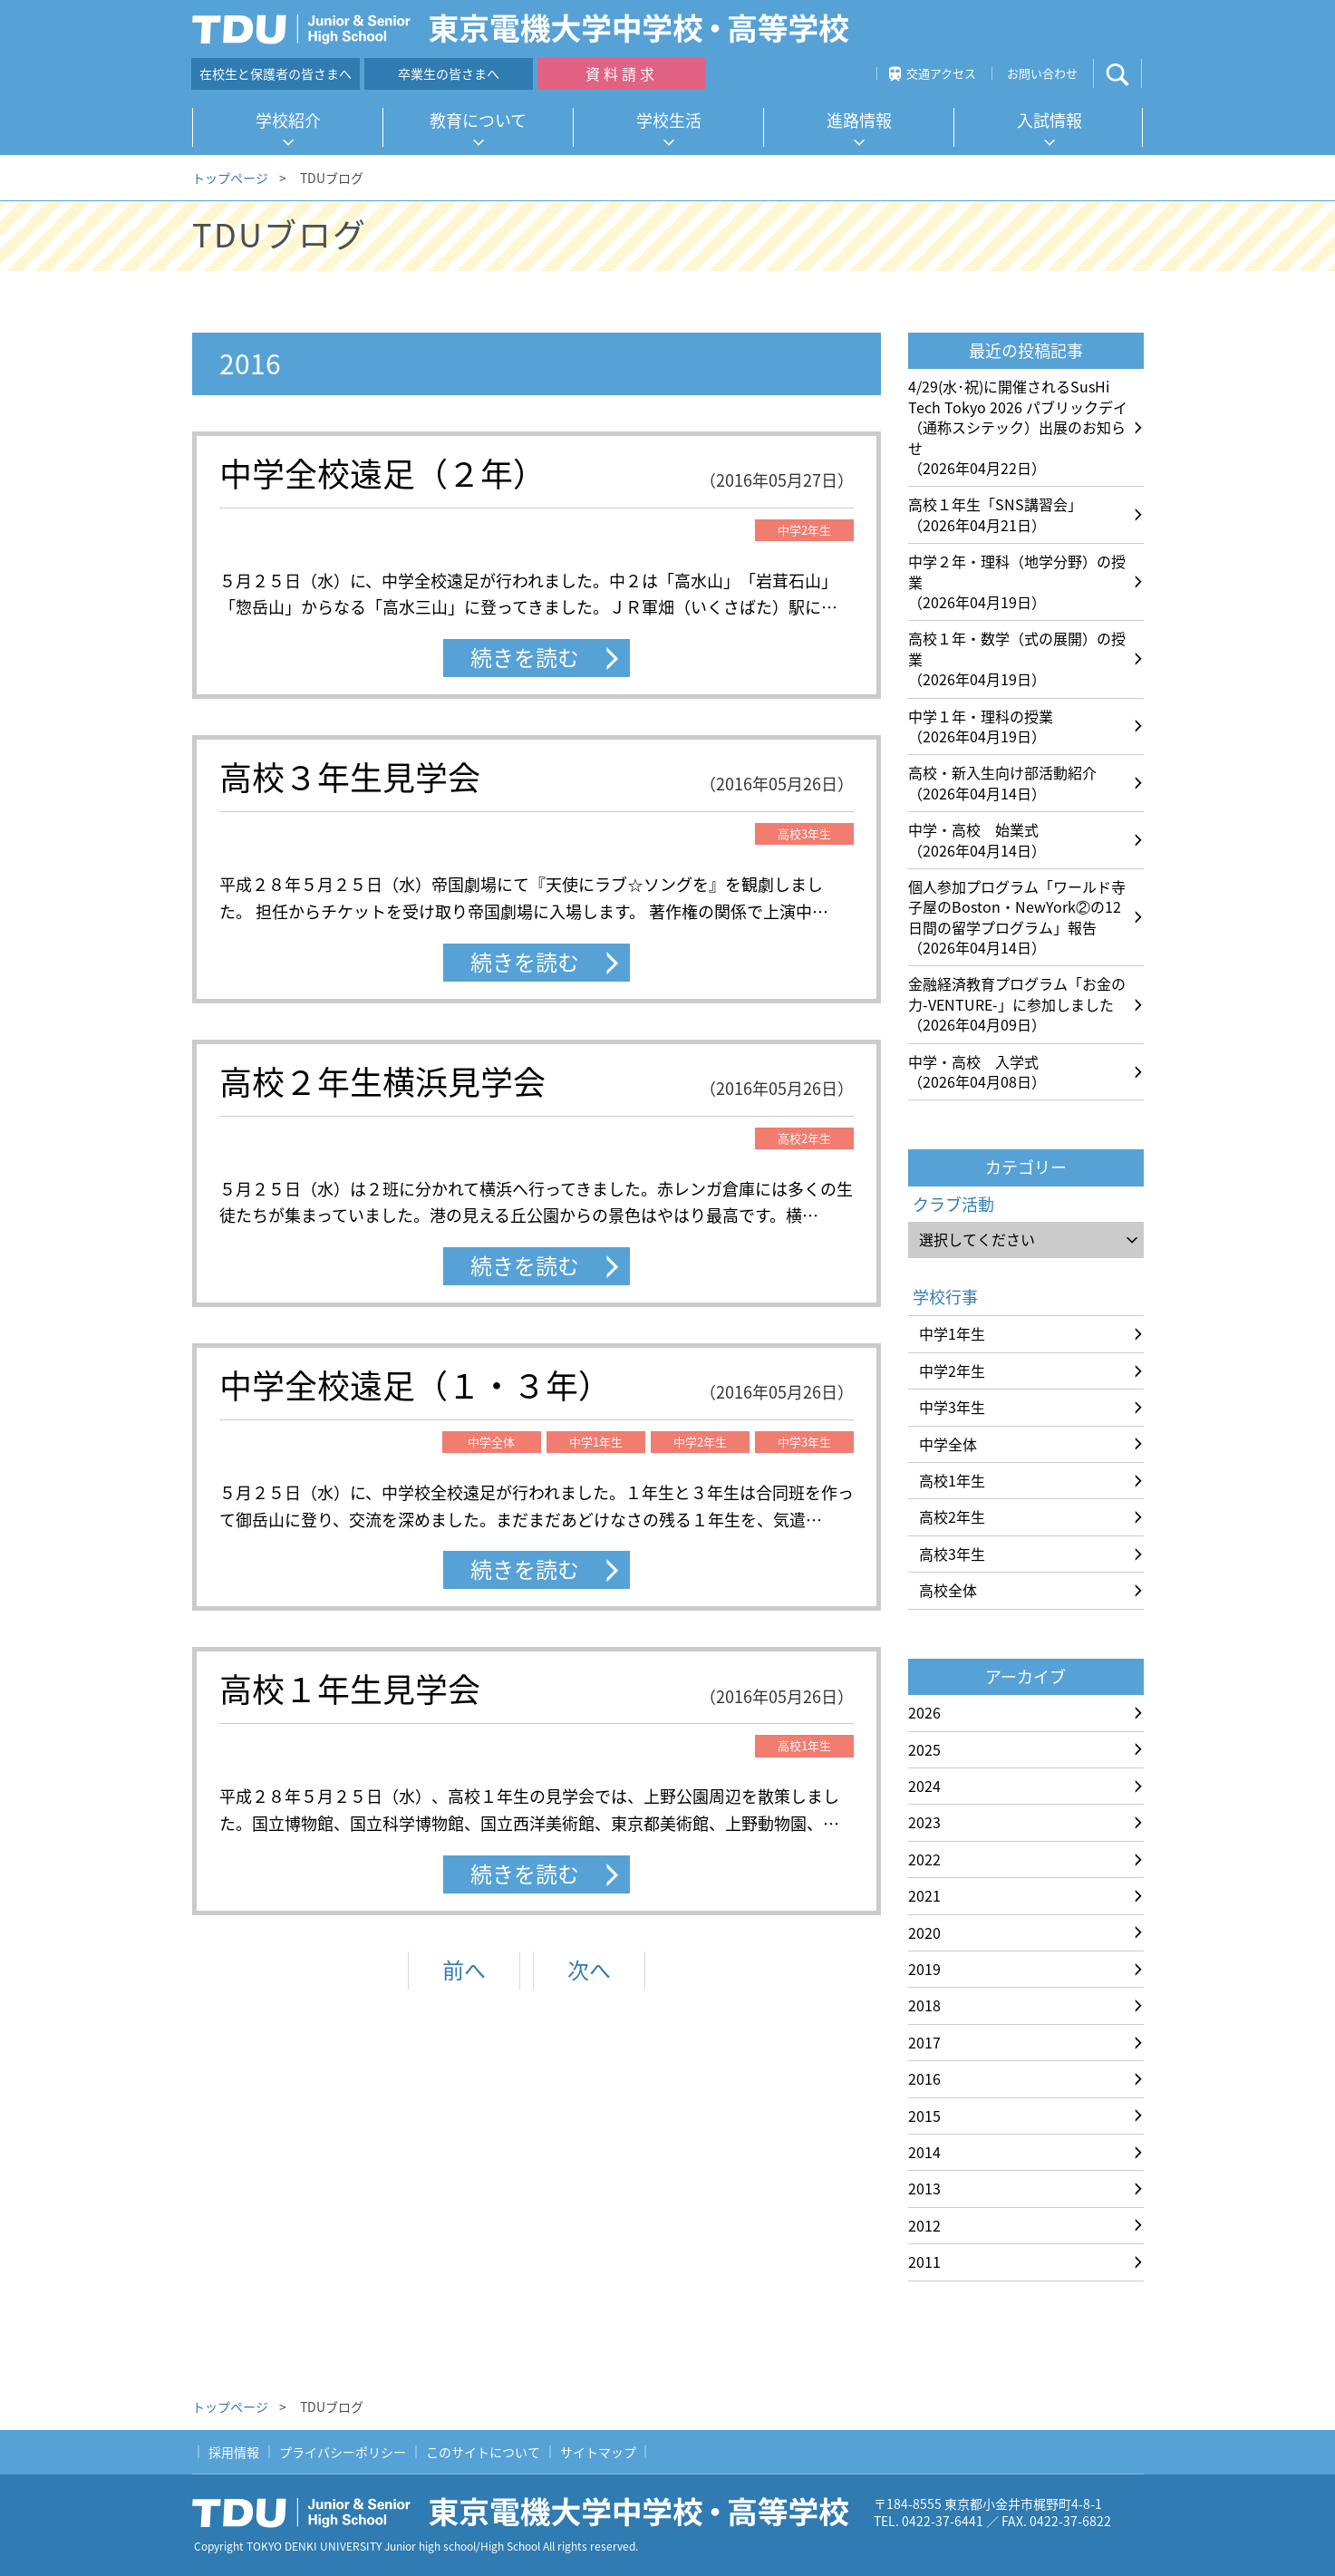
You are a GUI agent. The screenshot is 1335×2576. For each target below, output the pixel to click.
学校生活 (668, 120)
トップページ (230, 178)
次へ (589, 1969)
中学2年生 (952, 1370)
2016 (924, 2078)
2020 (924, 1932)
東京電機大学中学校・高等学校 (527, 2512)
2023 (924, 1822)
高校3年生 (952, 1553)
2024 (924, 1785)
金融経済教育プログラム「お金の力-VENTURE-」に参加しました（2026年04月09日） (1017, 1004)
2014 (924, 2152)
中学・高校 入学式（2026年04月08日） (977, 1071)
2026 (924, 1712)
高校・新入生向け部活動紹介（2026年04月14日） (1002, 782)
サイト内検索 (1132, 74)
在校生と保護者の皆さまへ (275, 73)
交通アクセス (941, 73)
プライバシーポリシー (342, 2452)
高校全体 (948, 1590)
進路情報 (859, 120)
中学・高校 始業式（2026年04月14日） (977, 839)
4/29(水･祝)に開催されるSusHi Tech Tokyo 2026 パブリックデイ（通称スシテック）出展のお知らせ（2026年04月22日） (1017, 427)
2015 (924, 2115)
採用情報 (233, 2452)
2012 (924, 2225)
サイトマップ (598, 2452)
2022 (924, 1859)
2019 (924, 1969)
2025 (924, 1749)
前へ (464, 1969)
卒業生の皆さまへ (448, 73)
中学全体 (948, 1444)
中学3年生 (952, 1407)
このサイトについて (483, 2452)
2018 (924, 2005)
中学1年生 (952, 1333)
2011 (924, 2261)
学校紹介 (288, 120)
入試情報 (1049, 120)
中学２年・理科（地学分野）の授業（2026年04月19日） (1017, 581)
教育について (478, 120)
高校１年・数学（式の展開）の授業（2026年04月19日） (1017, 658)
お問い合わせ (1042, 73)
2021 (924, 1895)
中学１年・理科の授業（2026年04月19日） (980, 726)
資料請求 (621, 73)
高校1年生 (952, 1480)
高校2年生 (952, 1516)
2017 (924, 2042)
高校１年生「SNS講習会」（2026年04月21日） (995, 514)
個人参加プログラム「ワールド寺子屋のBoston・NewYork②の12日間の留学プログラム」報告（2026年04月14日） (1017, 917)
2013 (924, 2188)
